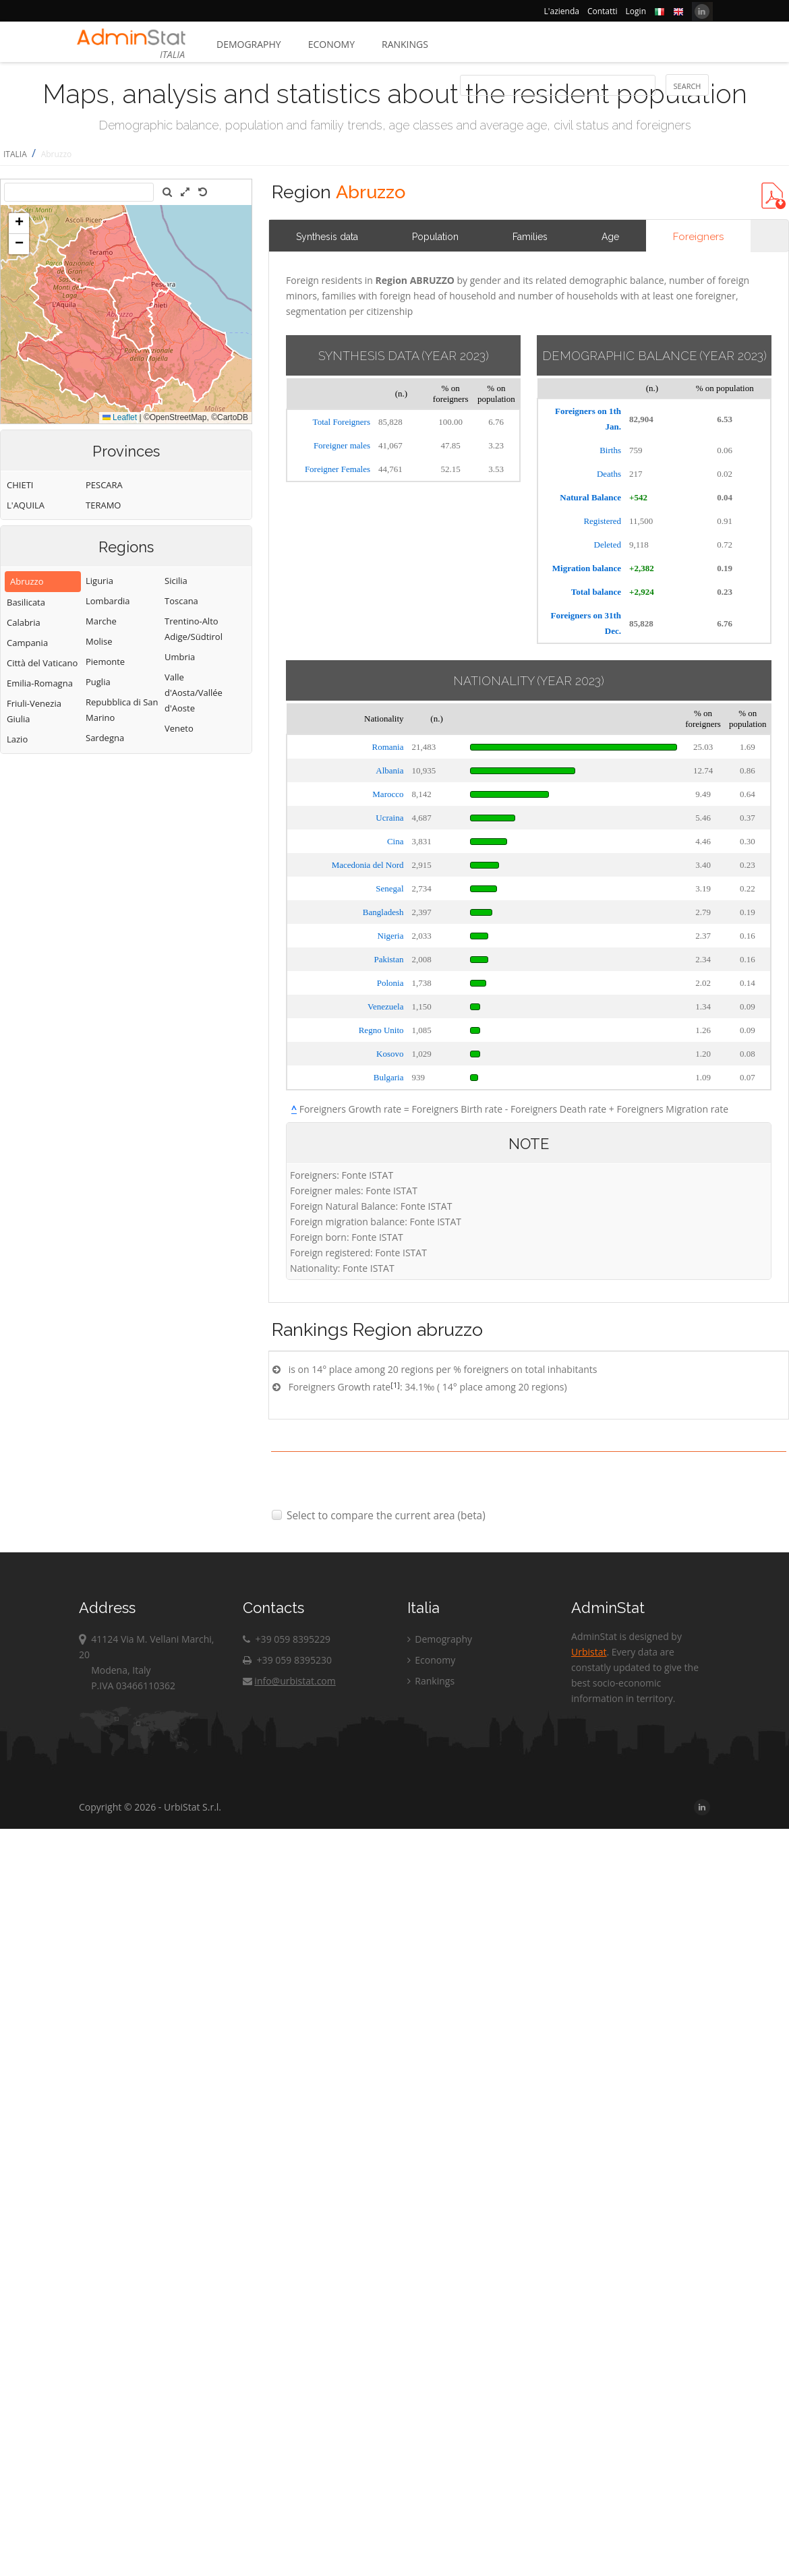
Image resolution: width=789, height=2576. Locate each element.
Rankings (405, 44)
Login (636, 11)
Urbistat (588, 1651)
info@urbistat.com (289, 1680)
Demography (248, 44)
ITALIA (15, 154)
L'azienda (561, 11)
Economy (331, 44)
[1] (395, 1385)
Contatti (602, 11)
